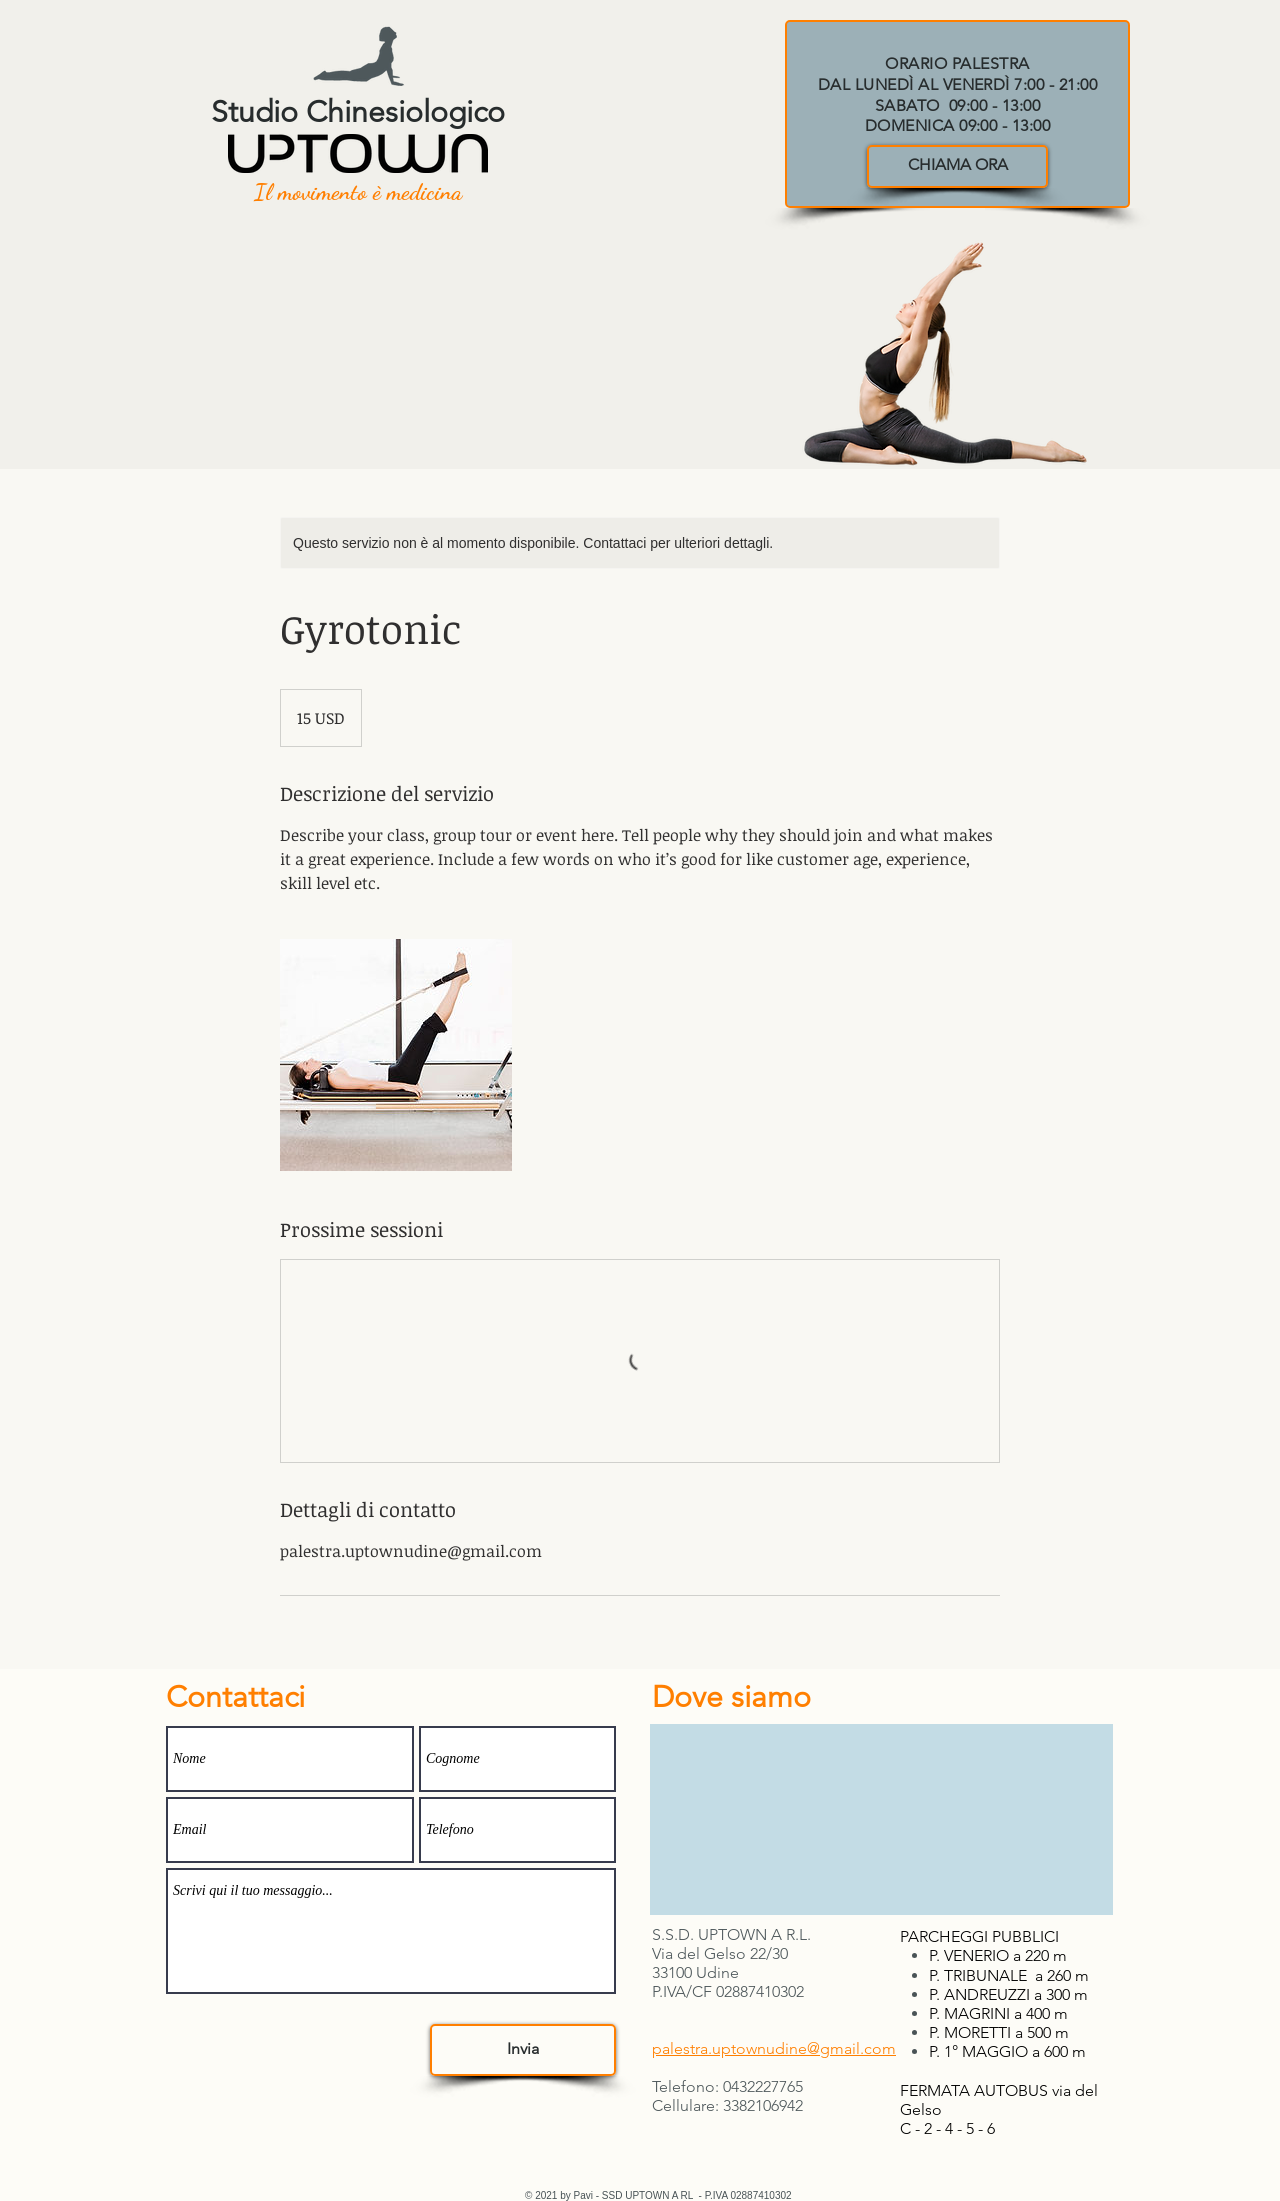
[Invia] (523, 2050)
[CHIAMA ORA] (957, 166)
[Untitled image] (396, 1055)
